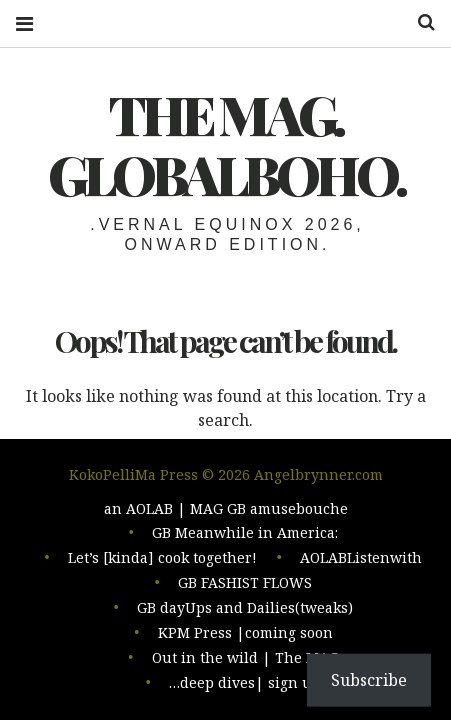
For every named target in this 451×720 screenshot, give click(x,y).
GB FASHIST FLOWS (245, 587)
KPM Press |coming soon (245, 635)
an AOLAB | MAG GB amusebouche (226, 515)
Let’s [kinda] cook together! (162, 563)
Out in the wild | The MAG (245, 659)
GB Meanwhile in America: (245, 539)
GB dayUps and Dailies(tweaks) (245, 611)
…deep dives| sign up (245, 683)
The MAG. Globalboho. (226, 144)
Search (419, 22)
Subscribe (369, 680)
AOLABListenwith (361, 563)
